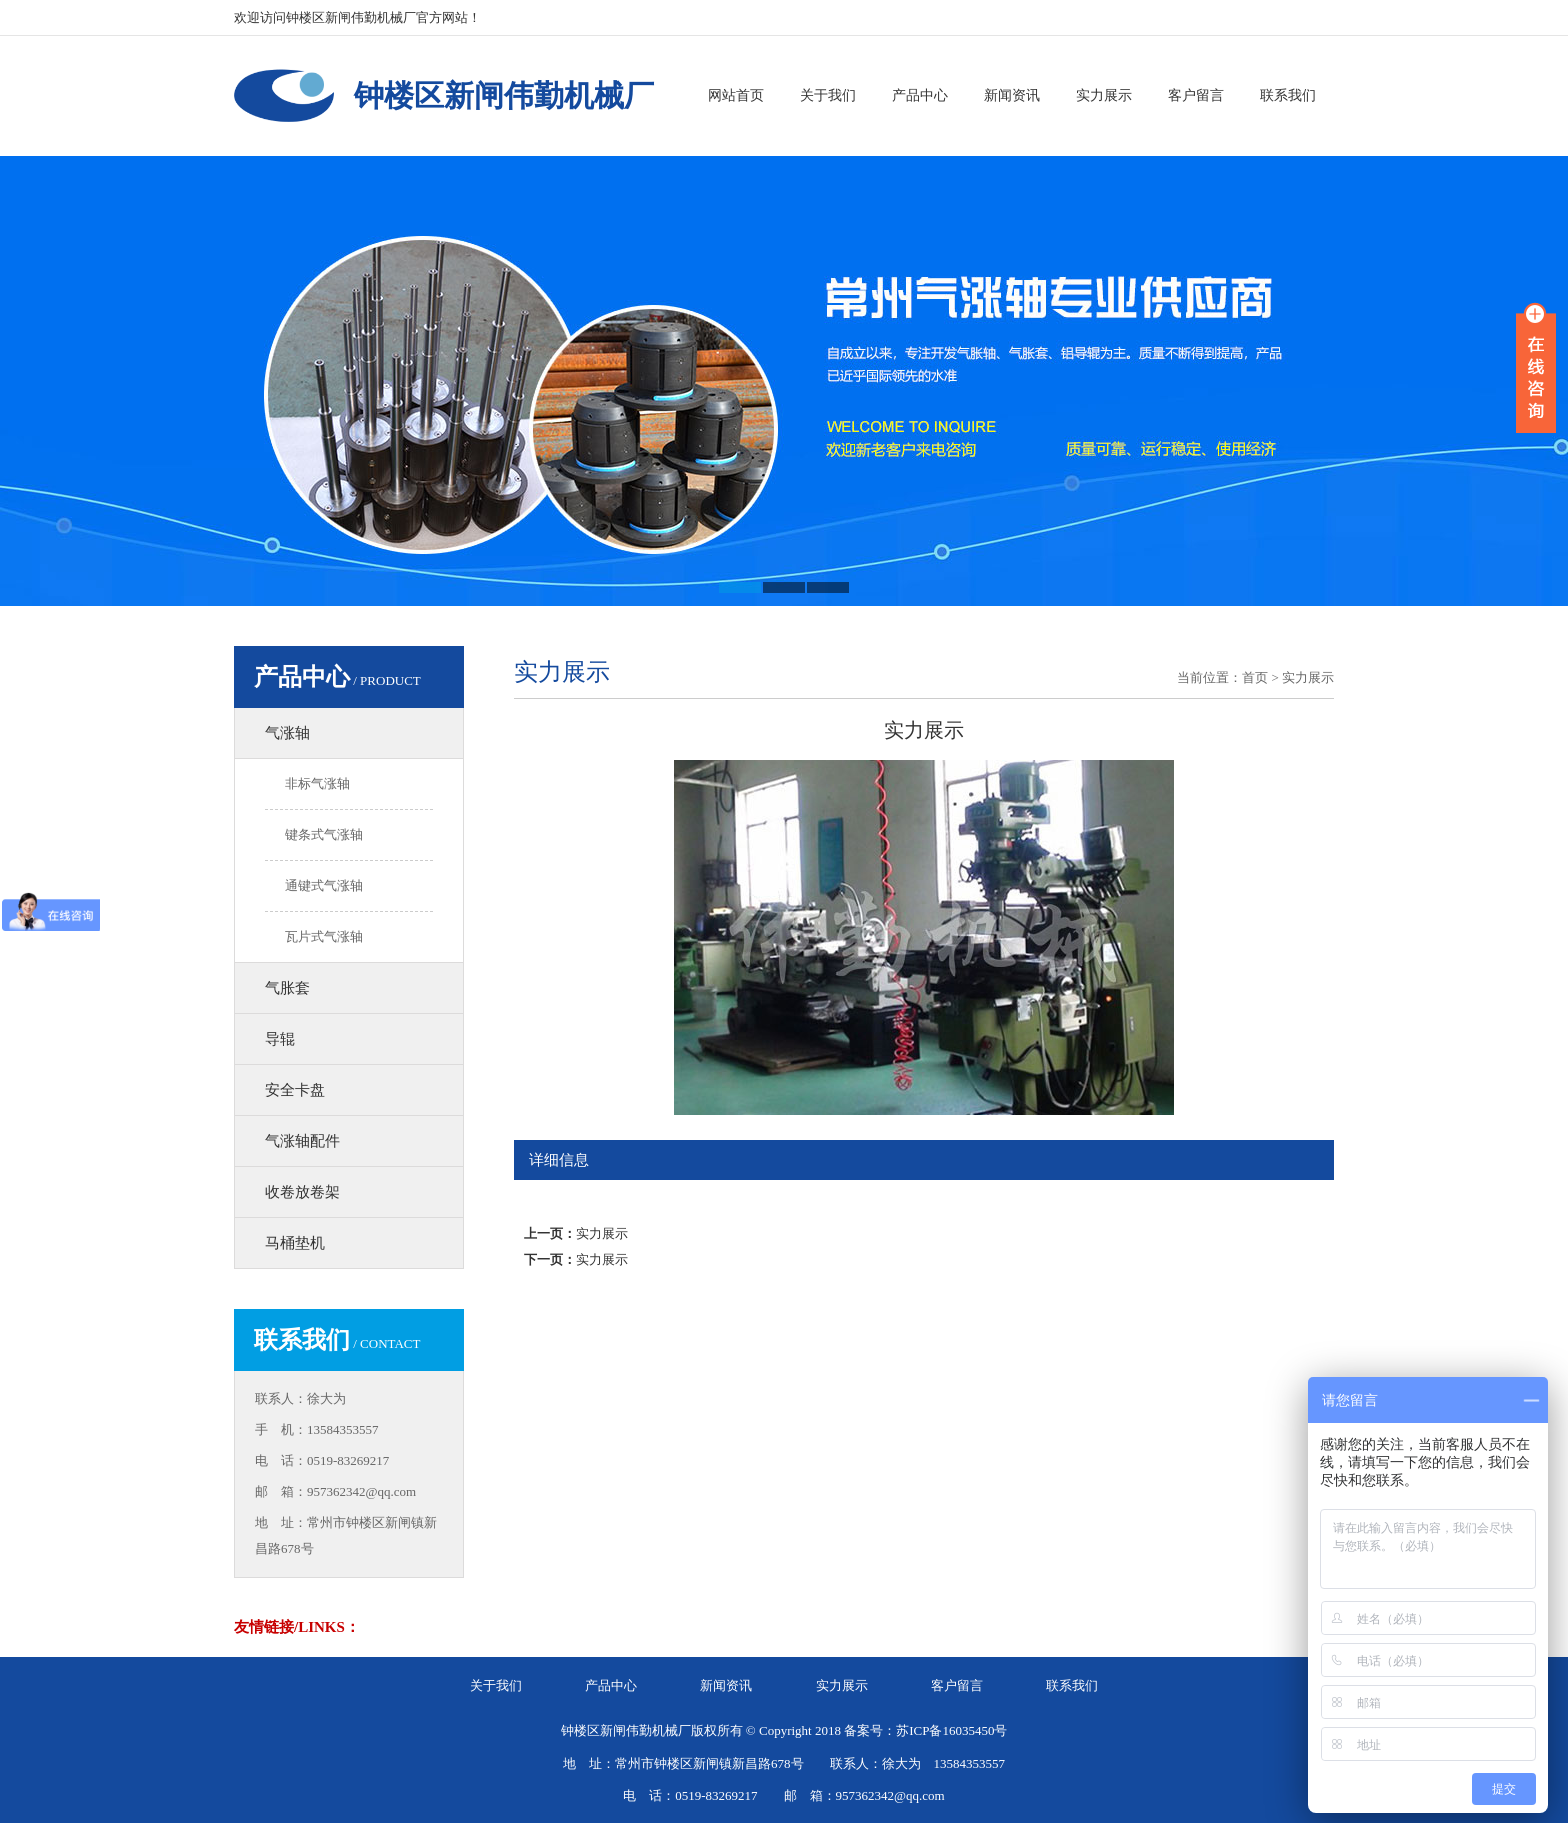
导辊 (280, 1039)
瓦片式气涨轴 (324, 936)
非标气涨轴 (317, 783)
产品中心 (920, 95)
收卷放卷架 (302, 1192)
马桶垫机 (295, 1243)
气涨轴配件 (302, 1141)
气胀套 (287, 988)
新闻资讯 (1012, 95)
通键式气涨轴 (324, 885)
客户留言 (1196, 95)
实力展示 (1104, 95)
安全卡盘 (295, 1090)
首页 (1255, 677)
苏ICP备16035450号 (951, 1730)
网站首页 (736, 95)
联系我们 (1288, 95)
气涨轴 (287, 733)
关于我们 (828, 95)
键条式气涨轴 (324, 834)
